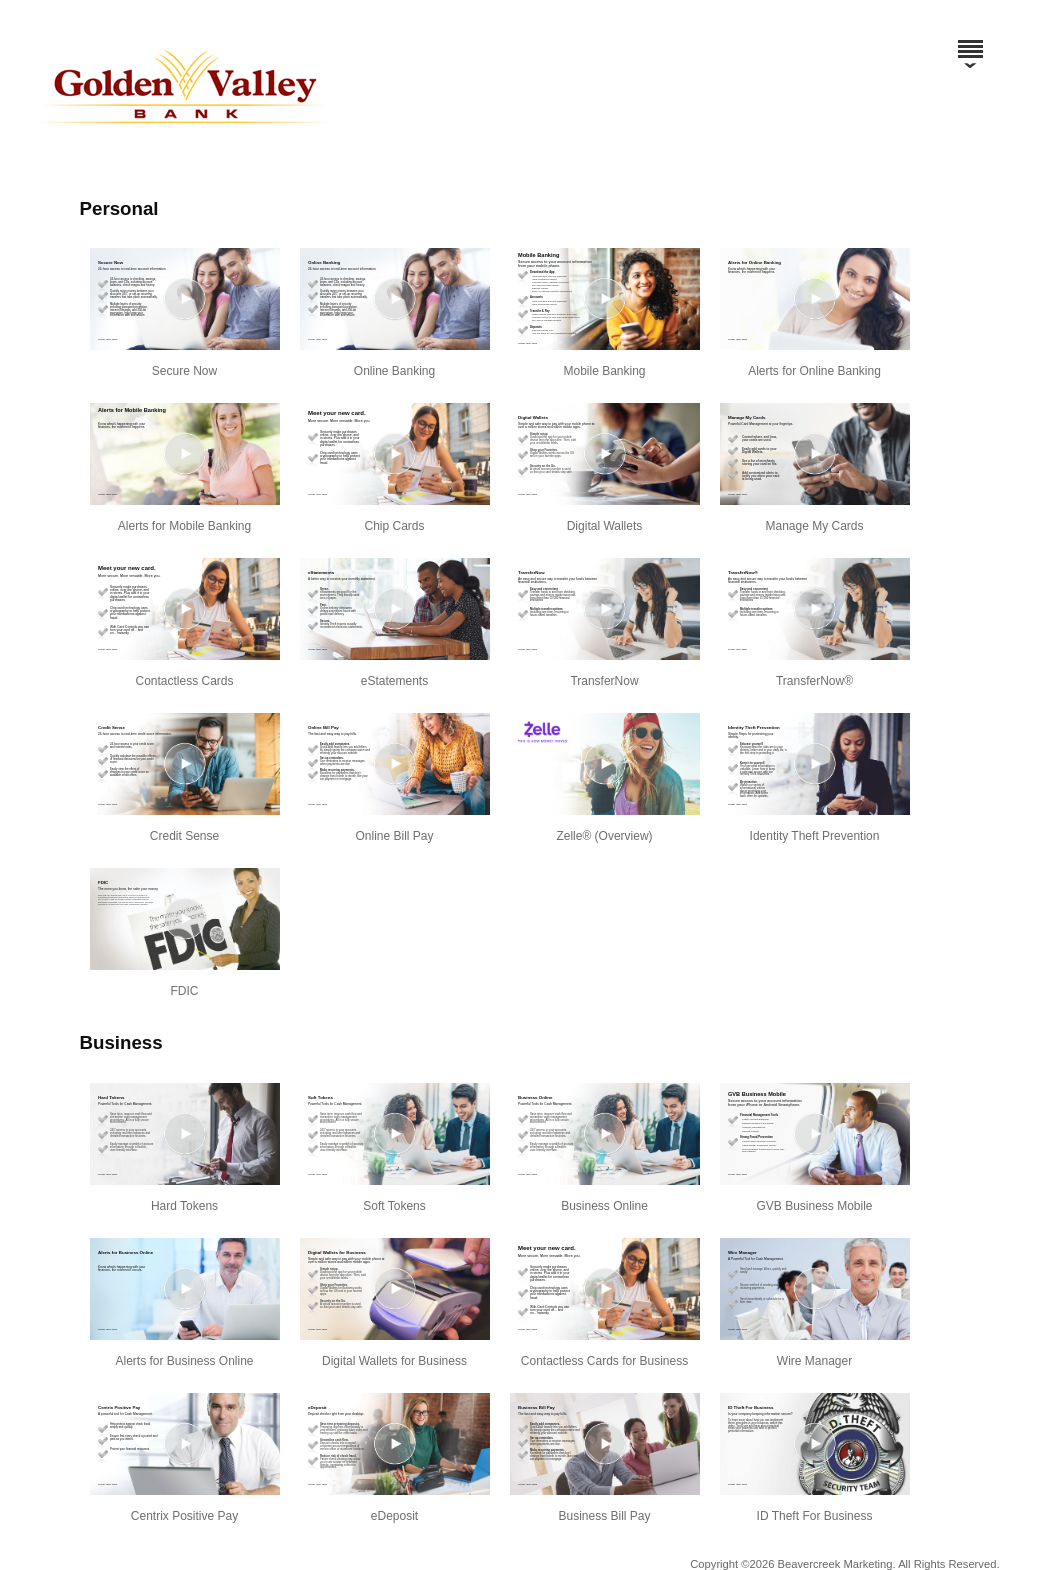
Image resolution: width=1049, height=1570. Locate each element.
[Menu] (970, 40)
